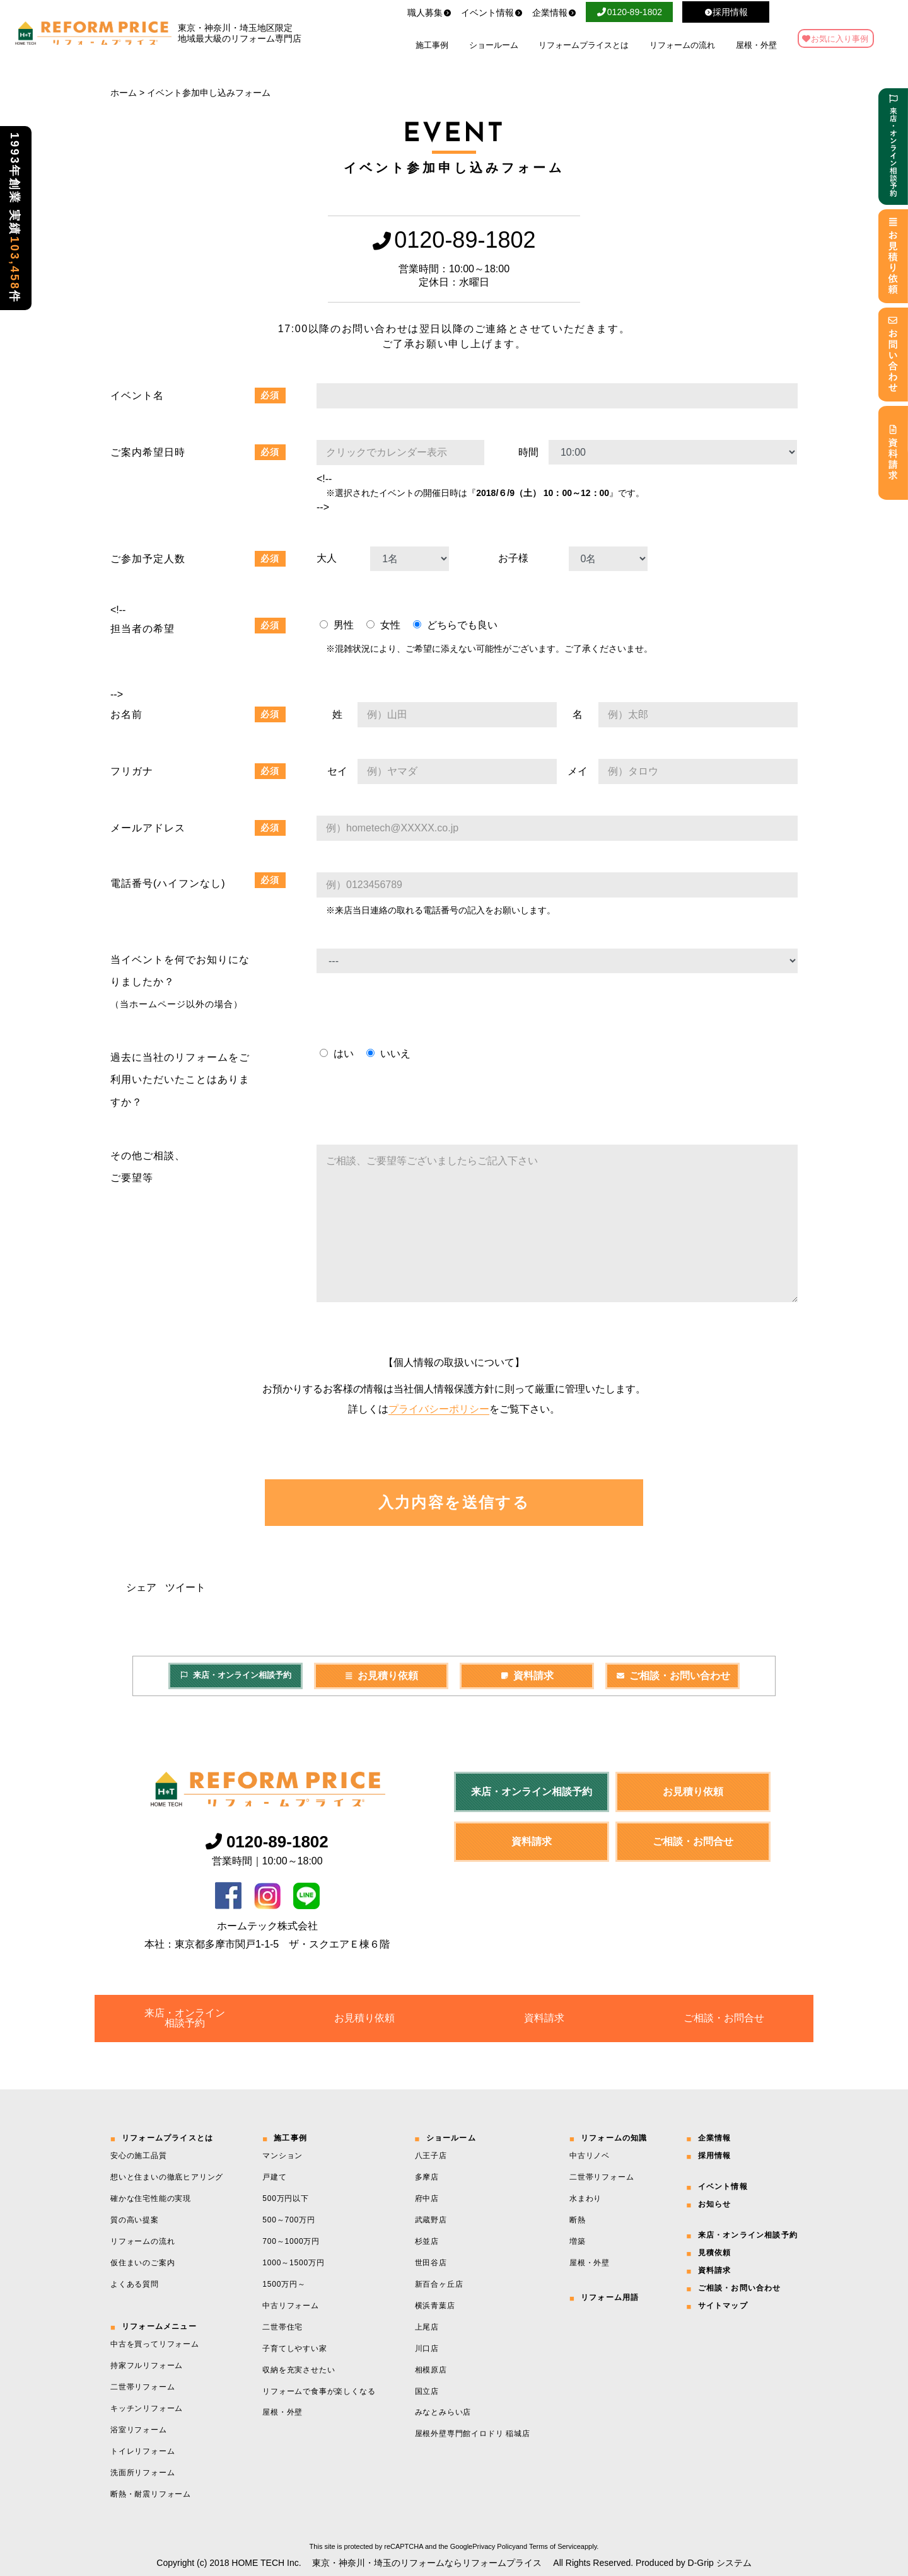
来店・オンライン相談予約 (235, 1675)
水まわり (585, 2198)
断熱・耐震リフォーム (150, 2494)
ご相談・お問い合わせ (672, 1675)
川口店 (427, 2348)
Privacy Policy (493, 2546)
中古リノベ (589, 2155)
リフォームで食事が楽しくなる (318, 2391)
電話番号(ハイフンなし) (168, 883)
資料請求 (527, 1675)
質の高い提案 (134, 2219)
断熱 (577, 2219)
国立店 (427, 2391)
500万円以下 (285, 2198)
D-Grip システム (720, 2563)
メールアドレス (147, 828)
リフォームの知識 (614, 2138)
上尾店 (427, 2327)
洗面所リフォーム (142, 2472)
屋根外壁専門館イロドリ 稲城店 (472, 2433)
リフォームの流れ (682, 45)
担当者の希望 (142, 628)
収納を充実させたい (298, 2369)
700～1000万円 (291, 2241)
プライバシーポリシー (438, 1409)
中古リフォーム (290, 2305)
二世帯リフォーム (142, 2387)
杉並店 (427, 2241)
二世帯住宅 (282, 2327)
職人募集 (429, 12)
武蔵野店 (431, 2219)
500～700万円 (288, 2219)
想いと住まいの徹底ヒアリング (166, 2177)
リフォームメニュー (159, 2326)
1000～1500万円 (293, 2262)
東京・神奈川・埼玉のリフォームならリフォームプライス (426, 2563)
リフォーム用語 (610, 2297)
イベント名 (137, 395)
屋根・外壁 (756, 45)
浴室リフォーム (138, 2429)
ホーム (123, 93)
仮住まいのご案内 (142, 2262)
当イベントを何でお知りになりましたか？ (180, 981)
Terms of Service (555, 2546)
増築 (577, 2241)
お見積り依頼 (381, 1675)
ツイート (185, 1587)
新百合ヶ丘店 (439, 2284)
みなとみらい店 (443, 2412)
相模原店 (431, 2369)
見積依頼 (714, 2252)
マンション (282, 2155)
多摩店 (427, 2177)
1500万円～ (283, 2284)
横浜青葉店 (435, 2305)
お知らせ (714, 2204)
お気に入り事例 (839, 38)
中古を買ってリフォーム (154, 2344)
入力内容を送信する (454, 1502)
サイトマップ (723, 2305)
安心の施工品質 (138, 2155)
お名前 (126, 714)
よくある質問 (134, 2284)
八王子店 (431, 2155)
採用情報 (714, 2155)
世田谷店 (431, 2262)
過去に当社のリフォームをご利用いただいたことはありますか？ (180, 1079)
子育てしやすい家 (294, 2348)
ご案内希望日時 (147, 452)
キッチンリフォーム (146, 2408)
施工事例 (432, 45)
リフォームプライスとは (583, 45)
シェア (141, 1587)
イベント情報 (492, 12)
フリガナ (131, 771)
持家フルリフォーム (146, 2365)
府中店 (427, 2198)
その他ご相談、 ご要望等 (147, 1166)
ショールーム (493, 45)
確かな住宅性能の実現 (150, 2198)
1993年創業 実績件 (14, 218)
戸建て (274, 2177)
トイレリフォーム (142, 2451)
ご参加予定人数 (147, 558)
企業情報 (554, 12)
